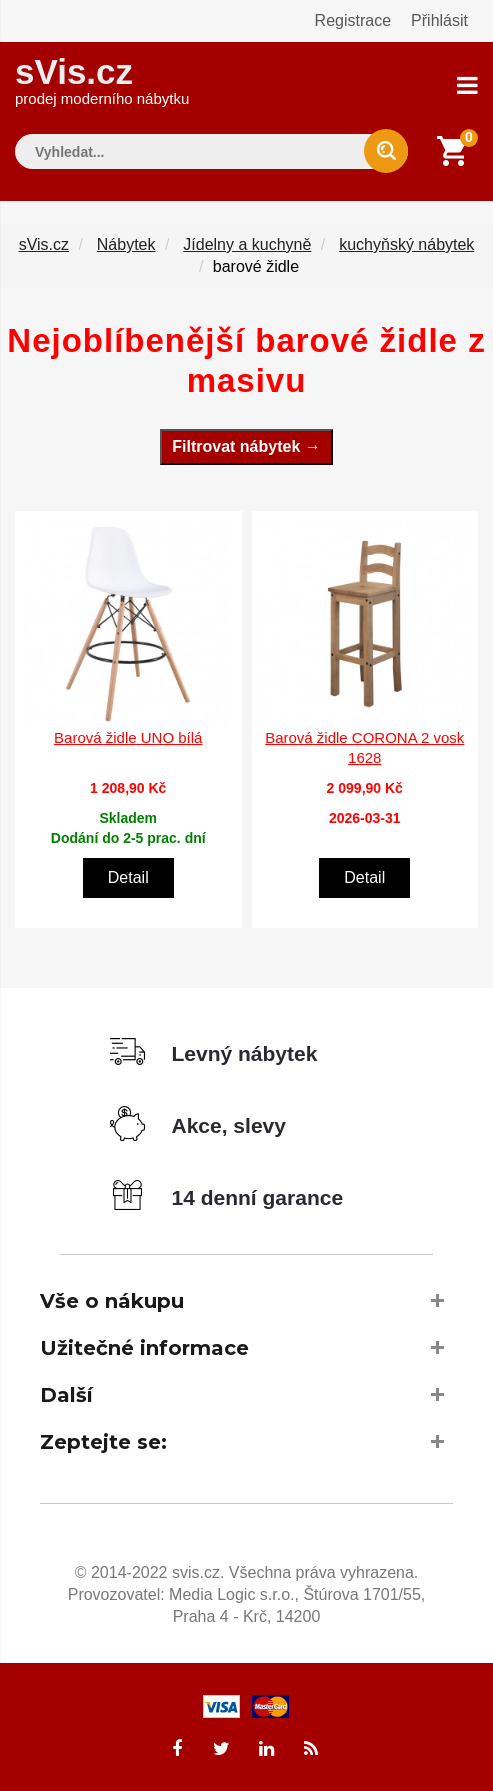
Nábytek (126, 244)
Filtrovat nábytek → (246, 446)
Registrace (353, 20)
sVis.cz (102, 79)
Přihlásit (439, 20)
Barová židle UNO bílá (128, 737)
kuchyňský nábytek (406, 244)
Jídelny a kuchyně (247, 244)
